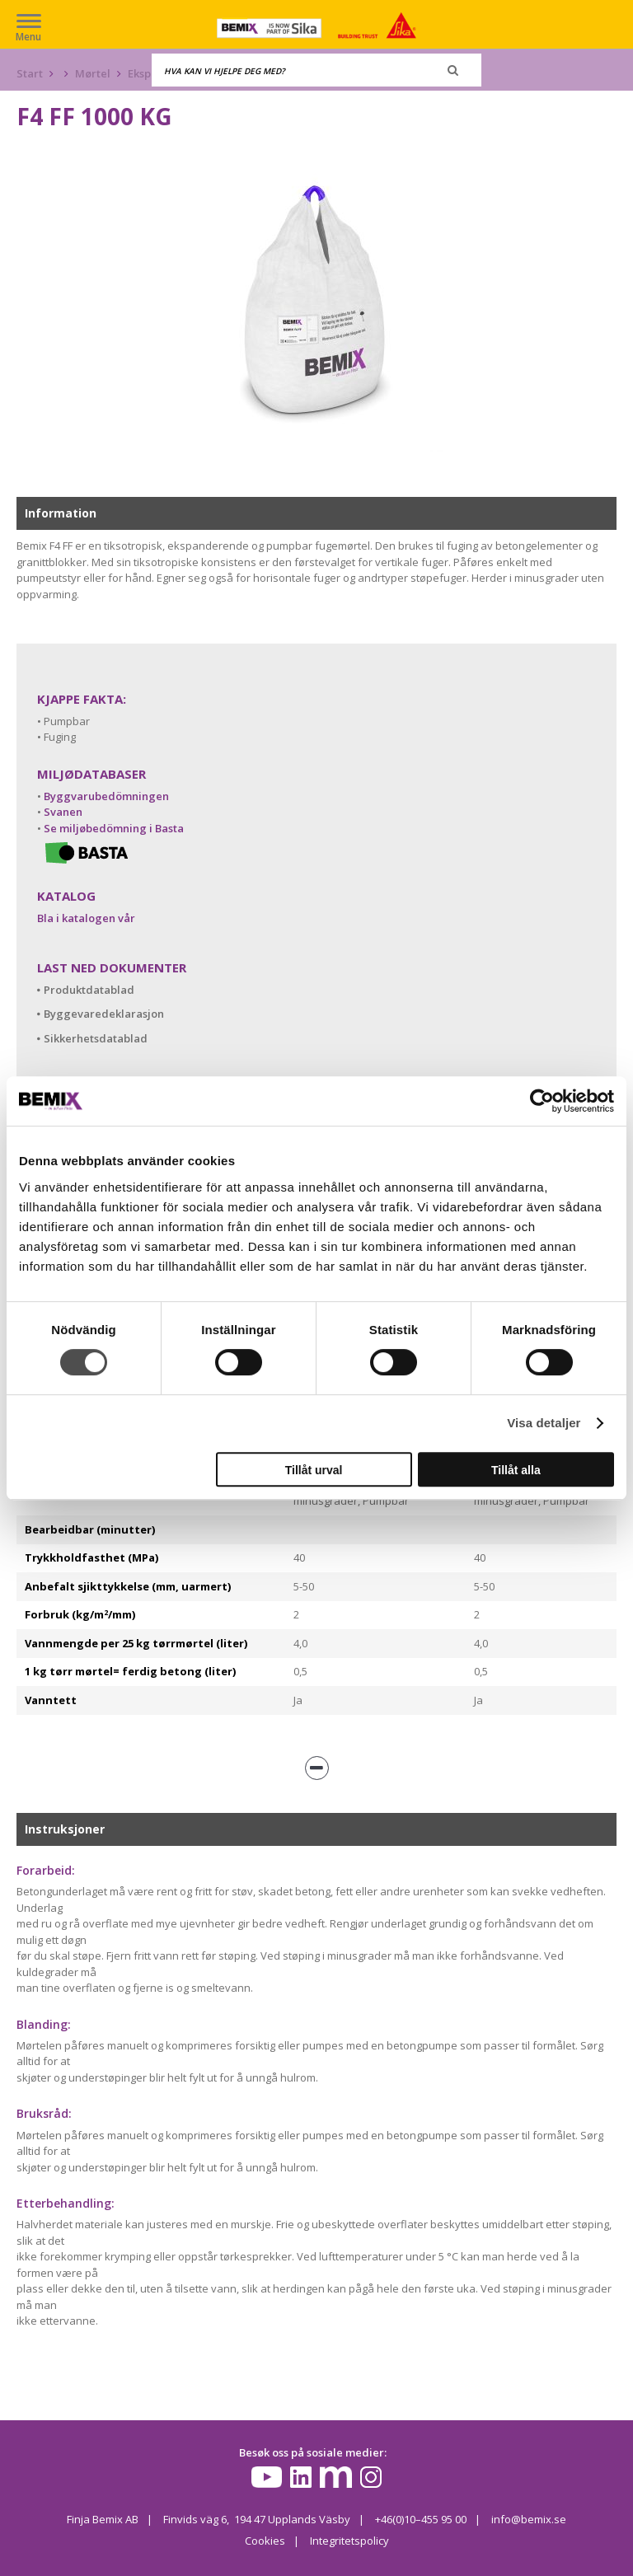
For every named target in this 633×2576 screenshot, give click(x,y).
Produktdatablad (89, 989)
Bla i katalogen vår (86, 918)
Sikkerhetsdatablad (96, 1038)
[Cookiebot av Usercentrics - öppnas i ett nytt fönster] (542, 1101)
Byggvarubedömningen (106, 796)
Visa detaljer (543, 1423)
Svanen (63, 811)
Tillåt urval (314, 1470)
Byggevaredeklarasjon (104, 1013)
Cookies (265, 2540)
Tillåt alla (516, 1470)
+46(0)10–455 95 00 (421, 2519)
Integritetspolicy (349, 2540)
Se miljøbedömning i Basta (114, 828)
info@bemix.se (528, 2519)
